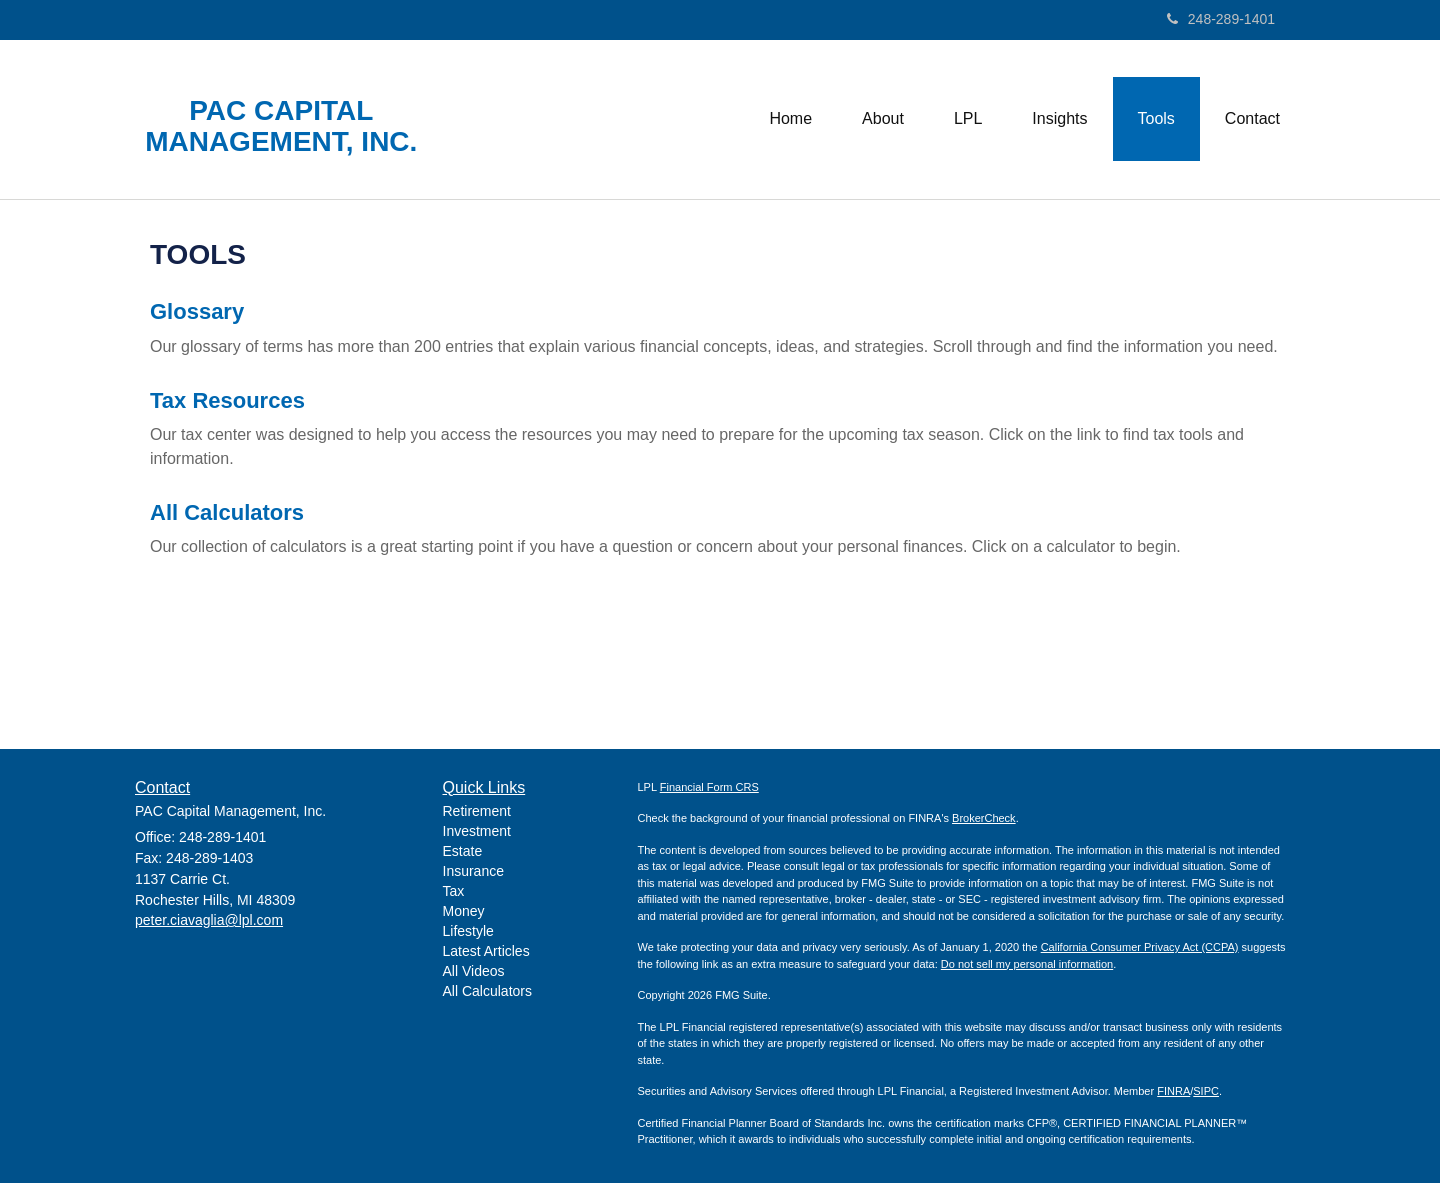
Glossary (197, 311)
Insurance (473, 871)
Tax (454, 891)
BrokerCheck (984, 818)
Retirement (477, 811)
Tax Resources (227, 400)
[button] (883, 119)
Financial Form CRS (709, 787)
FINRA (1173, 1091)
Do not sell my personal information (1027, 964)
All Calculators (227, 512)
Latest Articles (486, 951)
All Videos (474, 971)
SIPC (1206, 1091)
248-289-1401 (1221, 19)
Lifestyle (468, 931)
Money (464, 911)
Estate (463, 851)
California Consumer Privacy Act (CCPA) (1140, 947)
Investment (477, 831)
